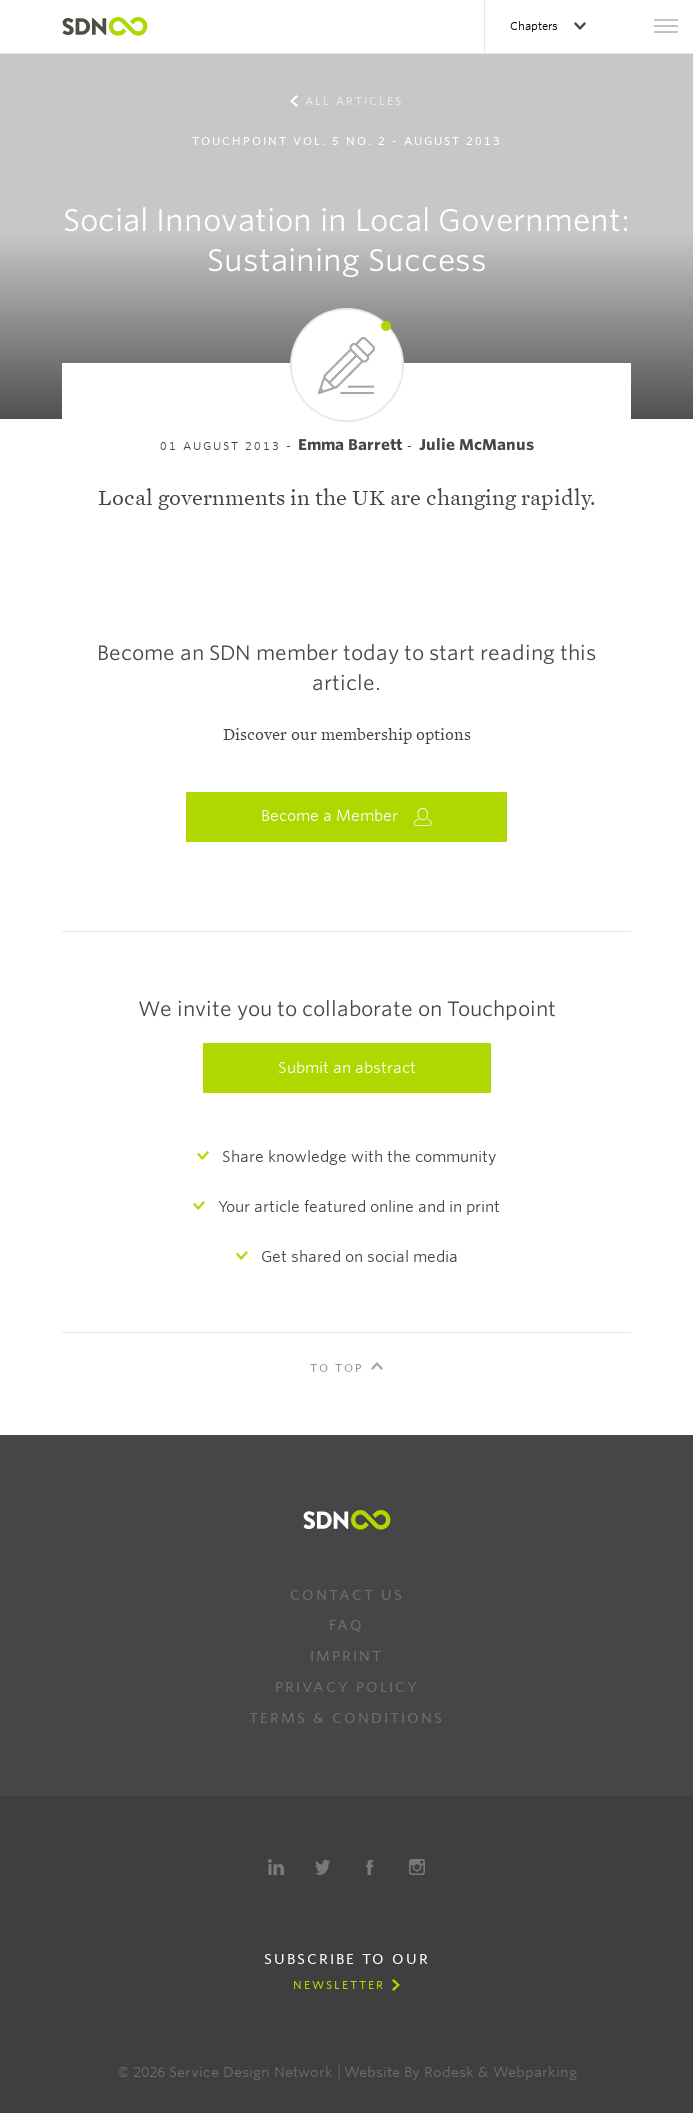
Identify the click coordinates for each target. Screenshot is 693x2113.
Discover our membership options (347, 735)
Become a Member (347, 816)
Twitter (323, 1867)
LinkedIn (276, 1867)
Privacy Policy (347, 1687)
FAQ (346, 1625)
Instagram (417, 1867)
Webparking (535, 2072)
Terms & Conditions (346, 1718)
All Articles (354, 101)
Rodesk (449, 2072)
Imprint (346, 1656)
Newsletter (339, 1985)
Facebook (370, 1867)
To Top (337, 1368)
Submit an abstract (347, 1068)
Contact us (347, 1595)
